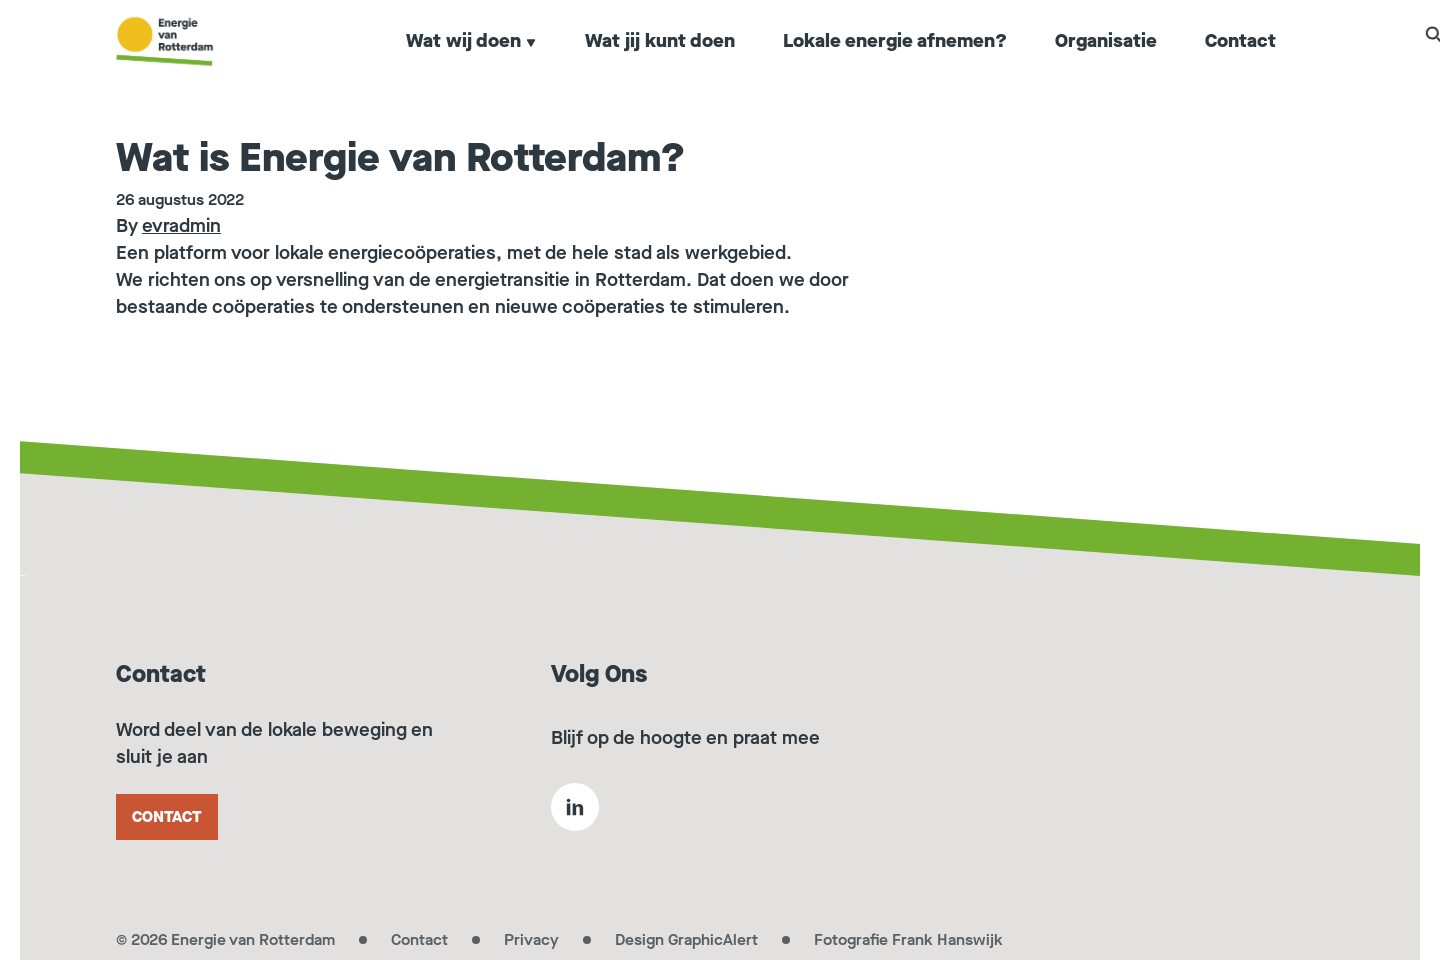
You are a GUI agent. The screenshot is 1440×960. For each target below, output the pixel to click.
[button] (1314, 62)
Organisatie (1106, 64)
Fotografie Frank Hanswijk (908, 939)
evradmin (181, 225)
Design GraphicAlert (686, 939)
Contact (1240, 64)
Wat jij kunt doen (660, 64)
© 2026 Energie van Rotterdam (225, 939)
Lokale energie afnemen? (895, 64)
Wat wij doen (471, 64)
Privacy (531, 939)
